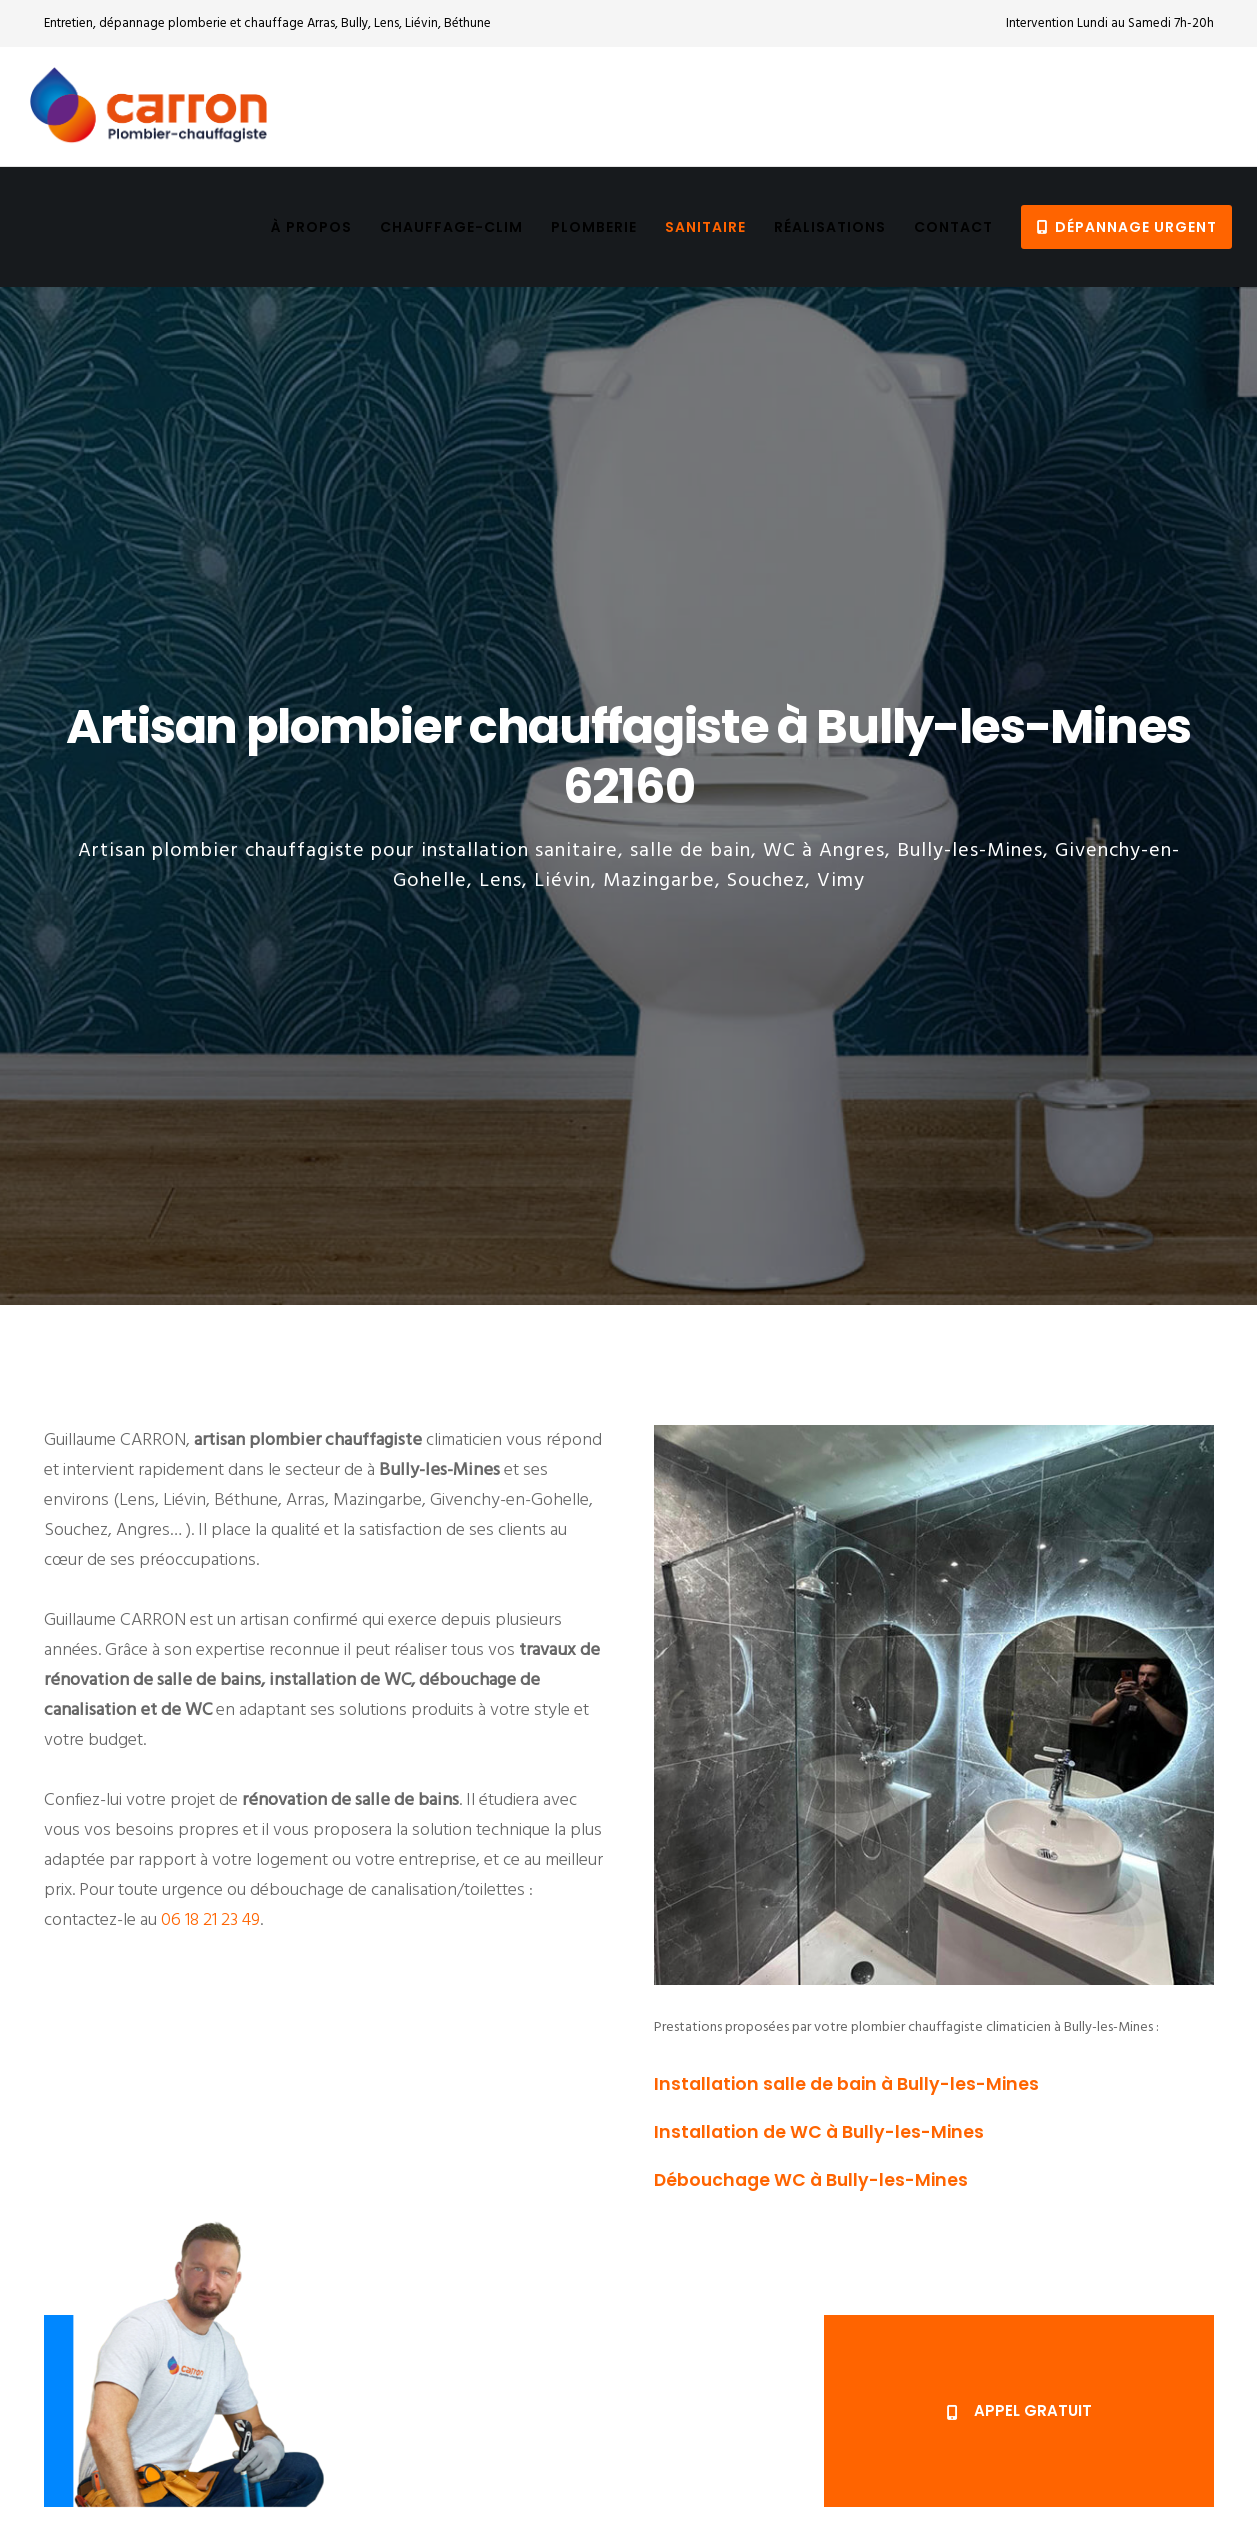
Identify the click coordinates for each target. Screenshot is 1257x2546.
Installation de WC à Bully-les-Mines (819, 2132)
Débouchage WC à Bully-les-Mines (811, 2180)
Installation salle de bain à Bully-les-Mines (846, 2084)
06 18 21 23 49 (210, 1919)
